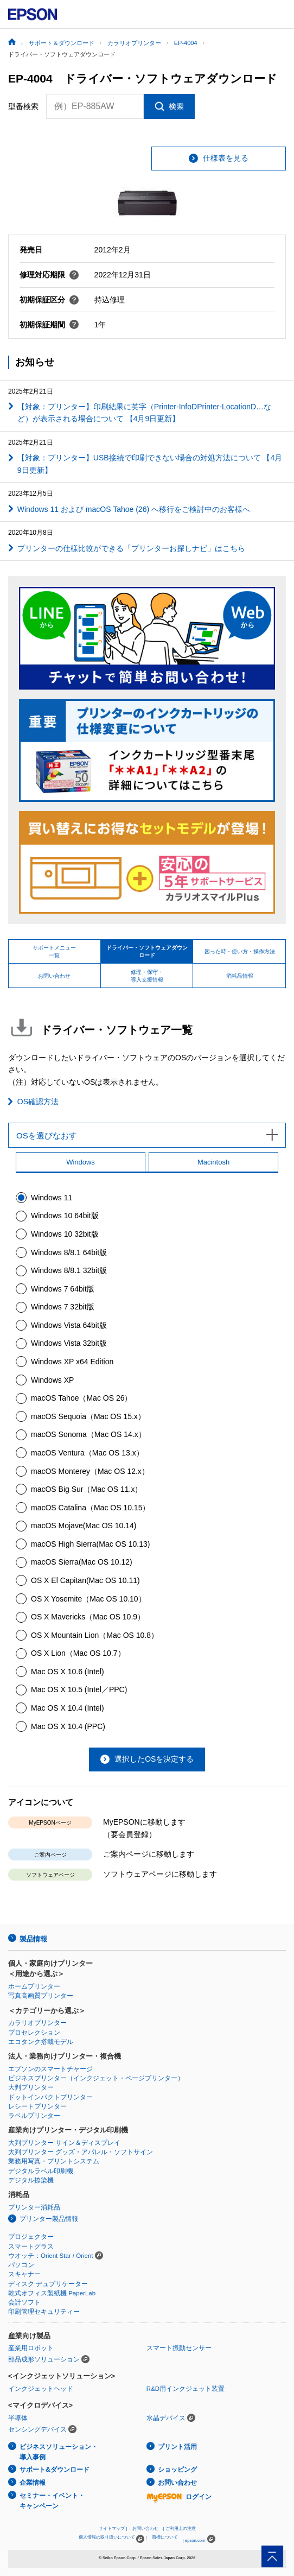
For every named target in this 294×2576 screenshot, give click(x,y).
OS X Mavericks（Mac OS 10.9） (88, 1616)
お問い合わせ (177, 2482)
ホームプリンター (34, 1986)
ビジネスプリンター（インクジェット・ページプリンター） (96, 2078)
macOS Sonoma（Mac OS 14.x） (88, 1434)
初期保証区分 (49, 299)
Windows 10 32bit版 (65, 1234)
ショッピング (177, 2469)
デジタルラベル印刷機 (40, 2171)
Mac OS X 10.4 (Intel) (67, 1708)
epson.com (195, 2540)
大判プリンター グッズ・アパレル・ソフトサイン (80, 2152)
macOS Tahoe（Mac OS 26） (81, 1398)
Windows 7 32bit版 (62, 1306)
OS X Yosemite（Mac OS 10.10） (88, 1598)
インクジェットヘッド (40, 2388)
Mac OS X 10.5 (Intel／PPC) (79, 1689)
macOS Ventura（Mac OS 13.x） (87, 1452)
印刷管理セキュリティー (44, 2311)
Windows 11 (51, 1197)
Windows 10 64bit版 (65, 1215)
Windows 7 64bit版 (62, 1288)
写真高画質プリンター (40, 1995)
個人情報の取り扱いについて (111, 2539)
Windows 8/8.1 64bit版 (69, 1252)
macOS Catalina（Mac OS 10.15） (90, 1507)
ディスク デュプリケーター (48, 2284)
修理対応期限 (49, 274)
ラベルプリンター (34, 2115)
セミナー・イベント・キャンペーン (52, 2501)
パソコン (21, 2265)
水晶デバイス (166, 2418)
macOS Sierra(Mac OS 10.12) (81, 1562)
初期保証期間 (49, 324)
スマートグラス (31, 2246)
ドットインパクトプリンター (50, 2097)
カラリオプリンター (37, 2023)
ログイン (179, 2497)
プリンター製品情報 (49, 2219)
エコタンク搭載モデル (40, 2042)
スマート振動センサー (179, 2348)
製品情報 (33, 1939)
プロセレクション (34, 2032)
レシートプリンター (37, 2106)
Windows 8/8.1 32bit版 (69, 1270)
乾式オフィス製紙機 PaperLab (51, 2293)
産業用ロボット (31, 2348)
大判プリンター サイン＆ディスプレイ (64, 2143)
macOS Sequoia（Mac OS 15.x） (88, 1416)
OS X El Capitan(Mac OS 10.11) (85, 1580)
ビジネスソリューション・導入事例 (59, 2452)
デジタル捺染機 (31, 2180)
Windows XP (52, 1380)
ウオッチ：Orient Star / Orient (50, 2255)
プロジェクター (31, 2236)
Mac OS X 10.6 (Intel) (67, 1671)
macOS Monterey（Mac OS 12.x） (90, 1471)
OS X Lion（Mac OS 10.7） (78, 1653)
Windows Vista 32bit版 (69, 1343)
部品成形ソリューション (44, 2359)
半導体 (18, 2418)
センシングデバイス (37, 2429)
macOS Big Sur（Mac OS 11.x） (86, 1489)
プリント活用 (177, 2447)
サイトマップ (112, 2528)
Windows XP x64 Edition (72, 1361)
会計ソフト (24, 2302)
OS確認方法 (38, 1101)
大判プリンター (31, 2087)
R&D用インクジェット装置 (185, 2388)
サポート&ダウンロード (55, 2469)
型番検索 (23, 106)
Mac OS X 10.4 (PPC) (68, 1726)
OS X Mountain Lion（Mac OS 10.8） (94, 1635)
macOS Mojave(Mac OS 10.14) (84, 1525)
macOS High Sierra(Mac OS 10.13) (90, 1544)
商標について (165, 2537)
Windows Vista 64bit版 (69, 1325)
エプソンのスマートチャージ (50, 2069)
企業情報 (33, 2482)
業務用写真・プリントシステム (53, 2161)
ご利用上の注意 (180, 2528)
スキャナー (24, 2274)
